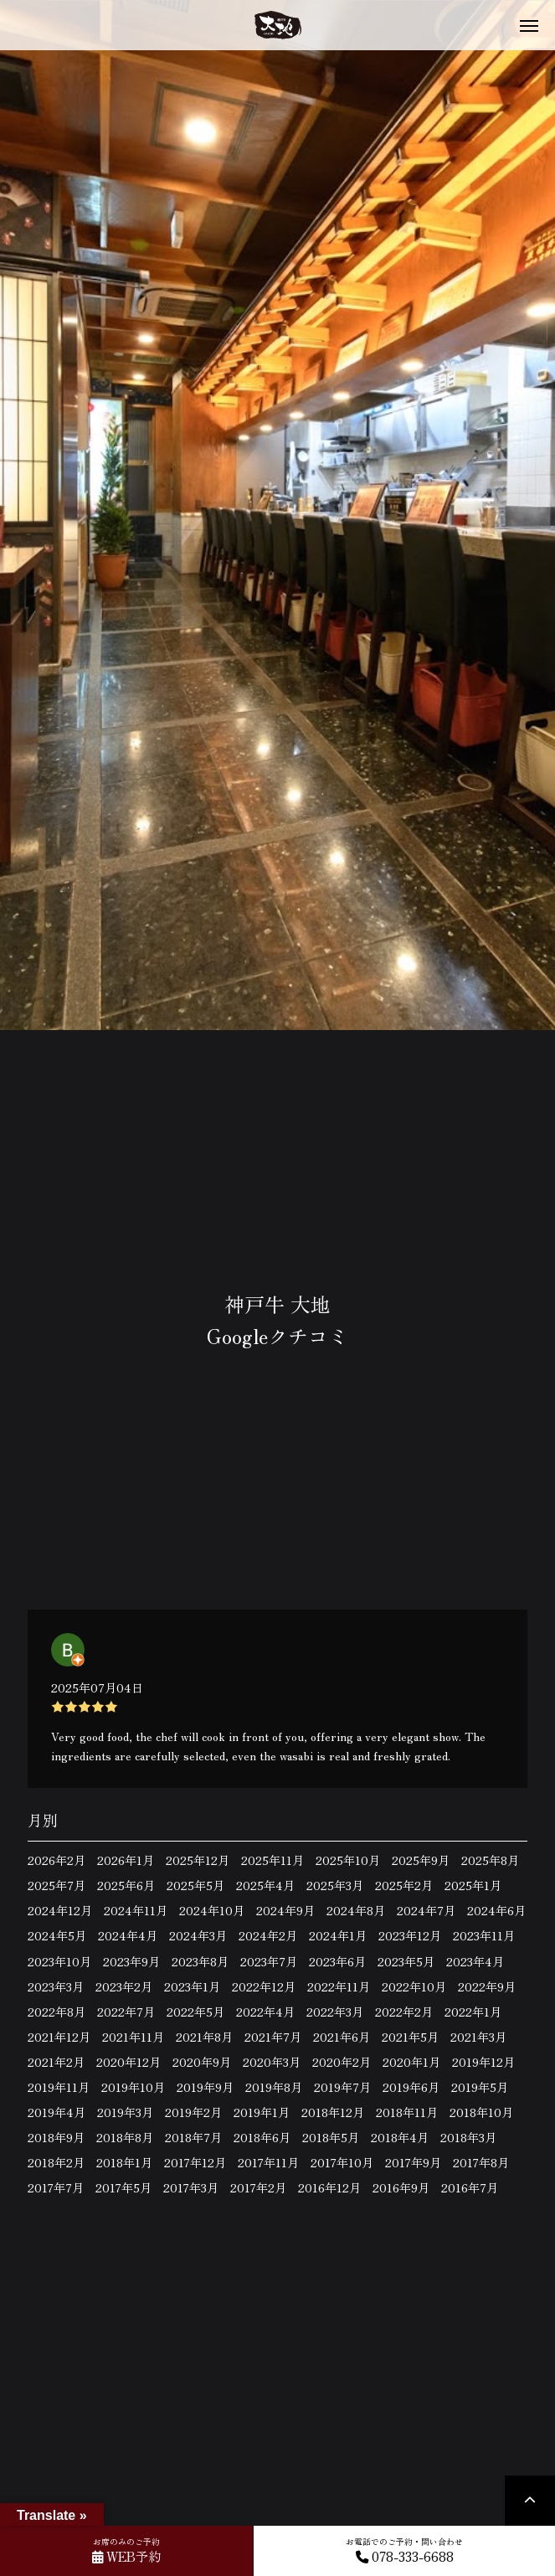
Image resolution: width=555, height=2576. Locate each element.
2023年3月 (56, 1986)
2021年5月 (410, 2036)
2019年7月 (342, 2087)
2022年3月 (334, 2011)
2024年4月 (127, 1935)
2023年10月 (59, 1961)
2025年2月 (404, 1885)
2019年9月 (205, 2087)
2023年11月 (484, 1935)
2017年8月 (481, 2162)
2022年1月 (473, 2011)
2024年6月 (496, 1910)
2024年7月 (426, 1910)
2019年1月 (262, 2112)
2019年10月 (133, 2087)
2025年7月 (56, 1885)
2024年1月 (338, 1935)
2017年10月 (342, 2162)
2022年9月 (487, 1986)
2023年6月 (337, 1961)
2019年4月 (56, 2112)
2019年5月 (479, 2087)
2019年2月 (193, 2112)
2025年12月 (197, 1860)
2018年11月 (407, 2112)
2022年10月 (414, 1986)
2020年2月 (341, 2061)
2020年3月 (272, 2061)
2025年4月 (265, 1885)
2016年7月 (469, 2187)
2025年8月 (490, 1860)
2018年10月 (481, 2112)
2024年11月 (135, 1910)
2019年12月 (483, 2061)
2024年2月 (268, 1935)
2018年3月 (468, 2137)
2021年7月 (272, 2036)
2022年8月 (56, 2011)
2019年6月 (411, 2087)
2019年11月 (59, 2087)
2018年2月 (56, 2162)
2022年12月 (263, 1986)
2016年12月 (329, 2187)
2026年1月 (125, 1860)
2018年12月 (332, 2112)
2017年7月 (56, 2187)
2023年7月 (268, 1961)
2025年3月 (334, 1885)
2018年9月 (56, 2137)
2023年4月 (475, 1961)
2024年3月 (198, 1935)
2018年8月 (124, 2137)
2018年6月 (262, 2137)
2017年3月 (190, 2187)
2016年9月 (401, 2187)
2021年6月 (341, 2036)
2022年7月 (126, 2011)
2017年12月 (195, 2162)
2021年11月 (133, 2036)
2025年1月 (473, 1885)
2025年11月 (272, 1860)
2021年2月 (56, 2061)
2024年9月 (285, 1910)
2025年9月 (421, 1860)
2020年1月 (411, 2061)
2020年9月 (201, 2061)
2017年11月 (268, 2162)
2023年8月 (200, 1961)
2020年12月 (128, 2061)
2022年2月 (404, 2011)
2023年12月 (409, 1935)
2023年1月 (192, 1986)
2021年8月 (204, 2036)
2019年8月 (273, 2087)
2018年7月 (193, 2137)
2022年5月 (195, 2011)
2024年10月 (211, 1910)
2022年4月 (265, 2011)
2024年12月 (60, 1910)
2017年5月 (123, 2187)
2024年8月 (355, 1910)
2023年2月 (123, 1986)
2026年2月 (56, 1860)
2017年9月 (413, 2162)
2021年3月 (478, 2036)
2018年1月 (124, 2162)
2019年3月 (125, 2112)
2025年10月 (348, 1860)
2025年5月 (195, 1885)
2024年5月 (57, 1935)
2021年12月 (59, 2036)
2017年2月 (258, 2187)
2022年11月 (338, 1986)
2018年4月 (400, 2137)
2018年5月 (330, 2137)
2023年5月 (406, 1961)
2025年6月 (126, 1885)
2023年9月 (131, 1961)
